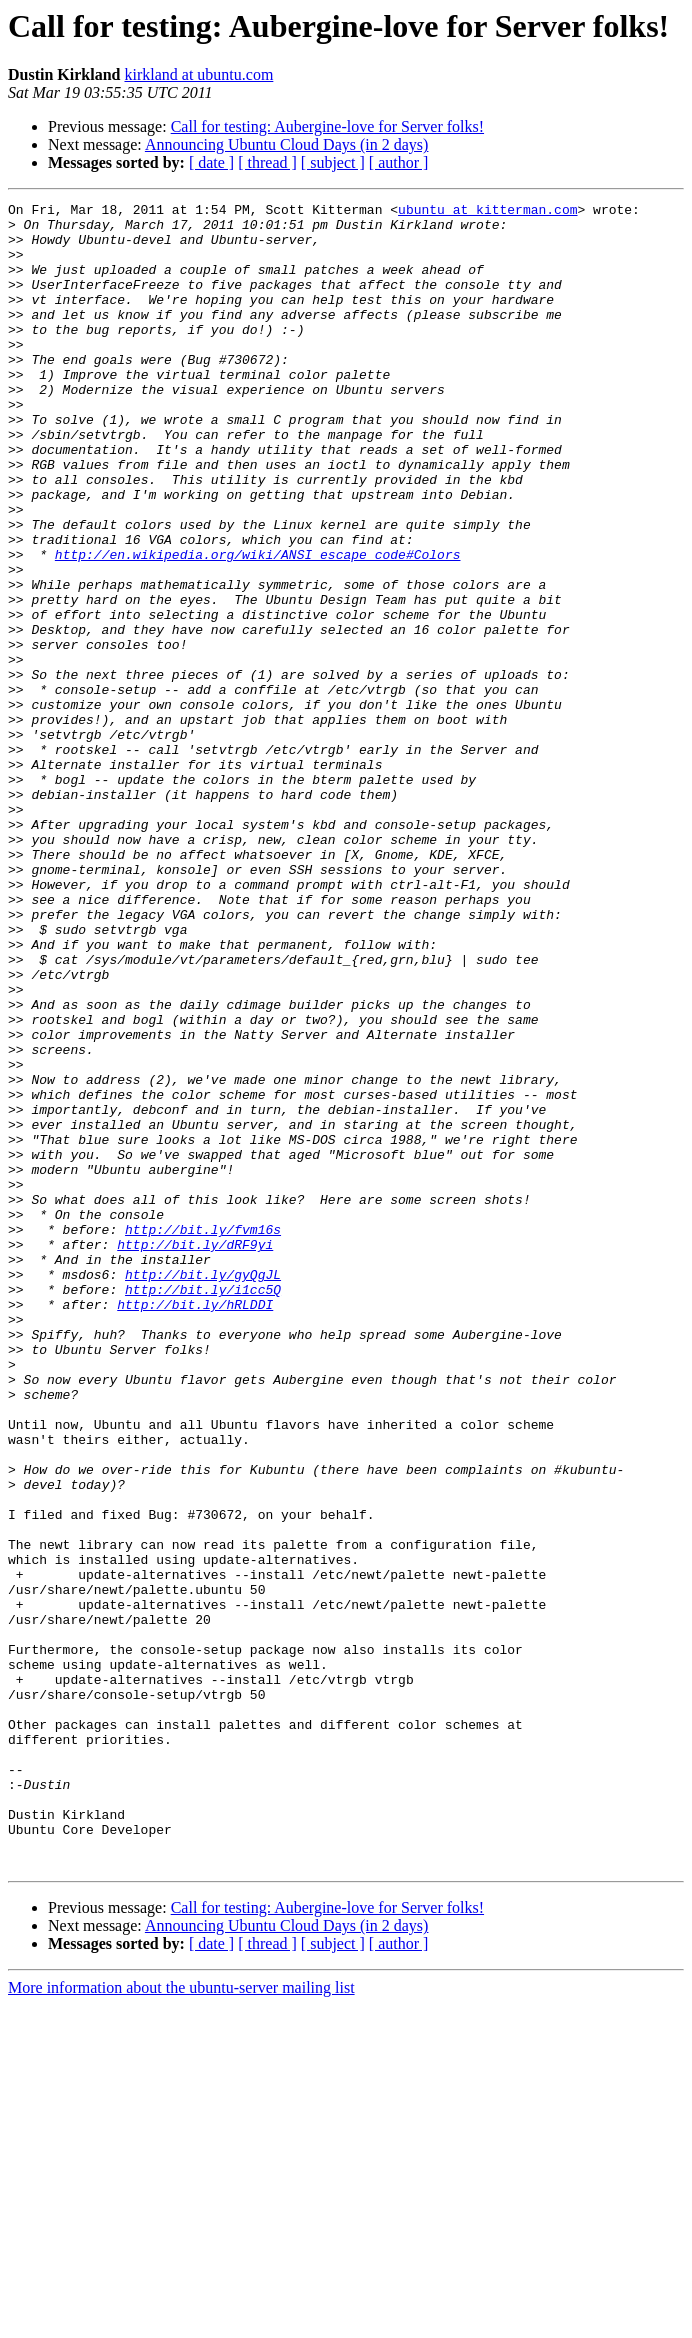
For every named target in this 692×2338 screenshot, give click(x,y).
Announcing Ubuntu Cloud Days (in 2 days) (287, 144)
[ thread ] (267, 162)
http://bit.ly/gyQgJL (203, 1490)
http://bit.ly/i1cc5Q (203, 1508)
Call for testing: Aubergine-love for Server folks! (327, 126)
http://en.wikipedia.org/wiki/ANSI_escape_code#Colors (258, 626)
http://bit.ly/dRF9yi (195, 1454)
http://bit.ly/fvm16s (203, 1436)
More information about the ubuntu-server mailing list (181, 2320)
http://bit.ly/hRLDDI (195, 1526)
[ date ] (211, 162)
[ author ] (399, 162)
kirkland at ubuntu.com (198, 74)
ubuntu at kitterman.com (487, 212)
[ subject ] (333, 162)
